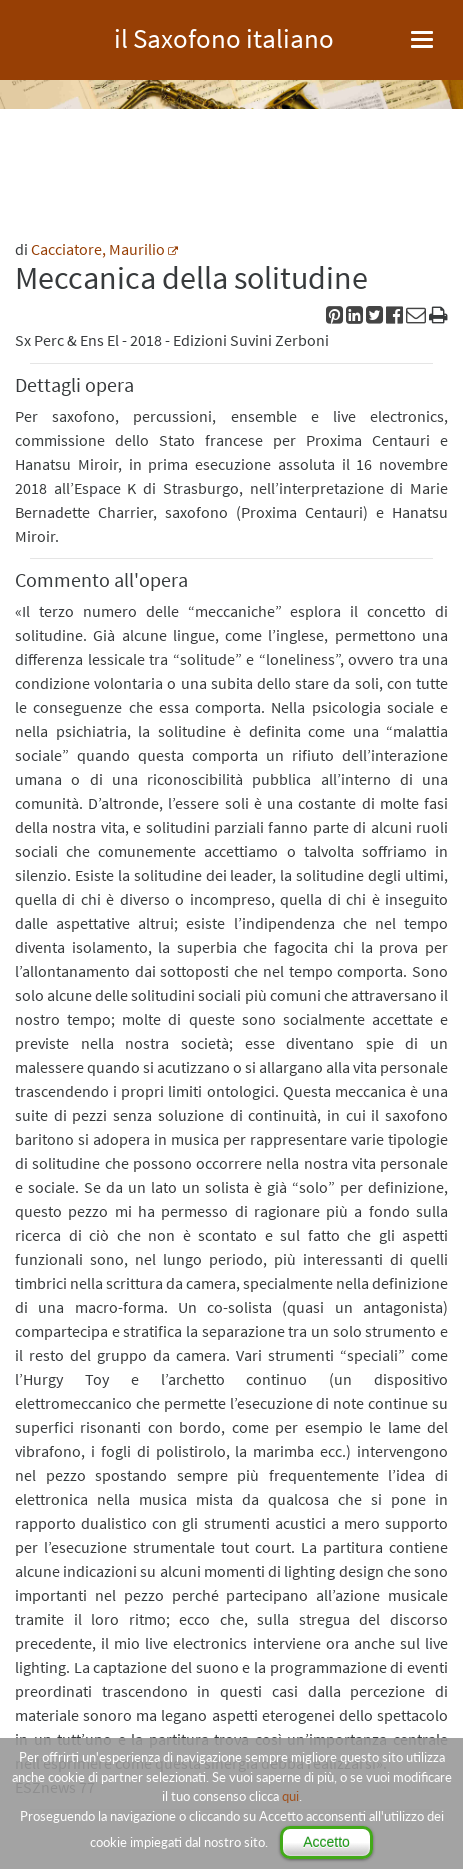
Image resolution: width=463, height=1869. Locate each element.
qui (290, 1796)
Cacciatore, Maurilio (98, 249)
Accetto (326, 1842)
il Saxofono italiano (224, 35)
